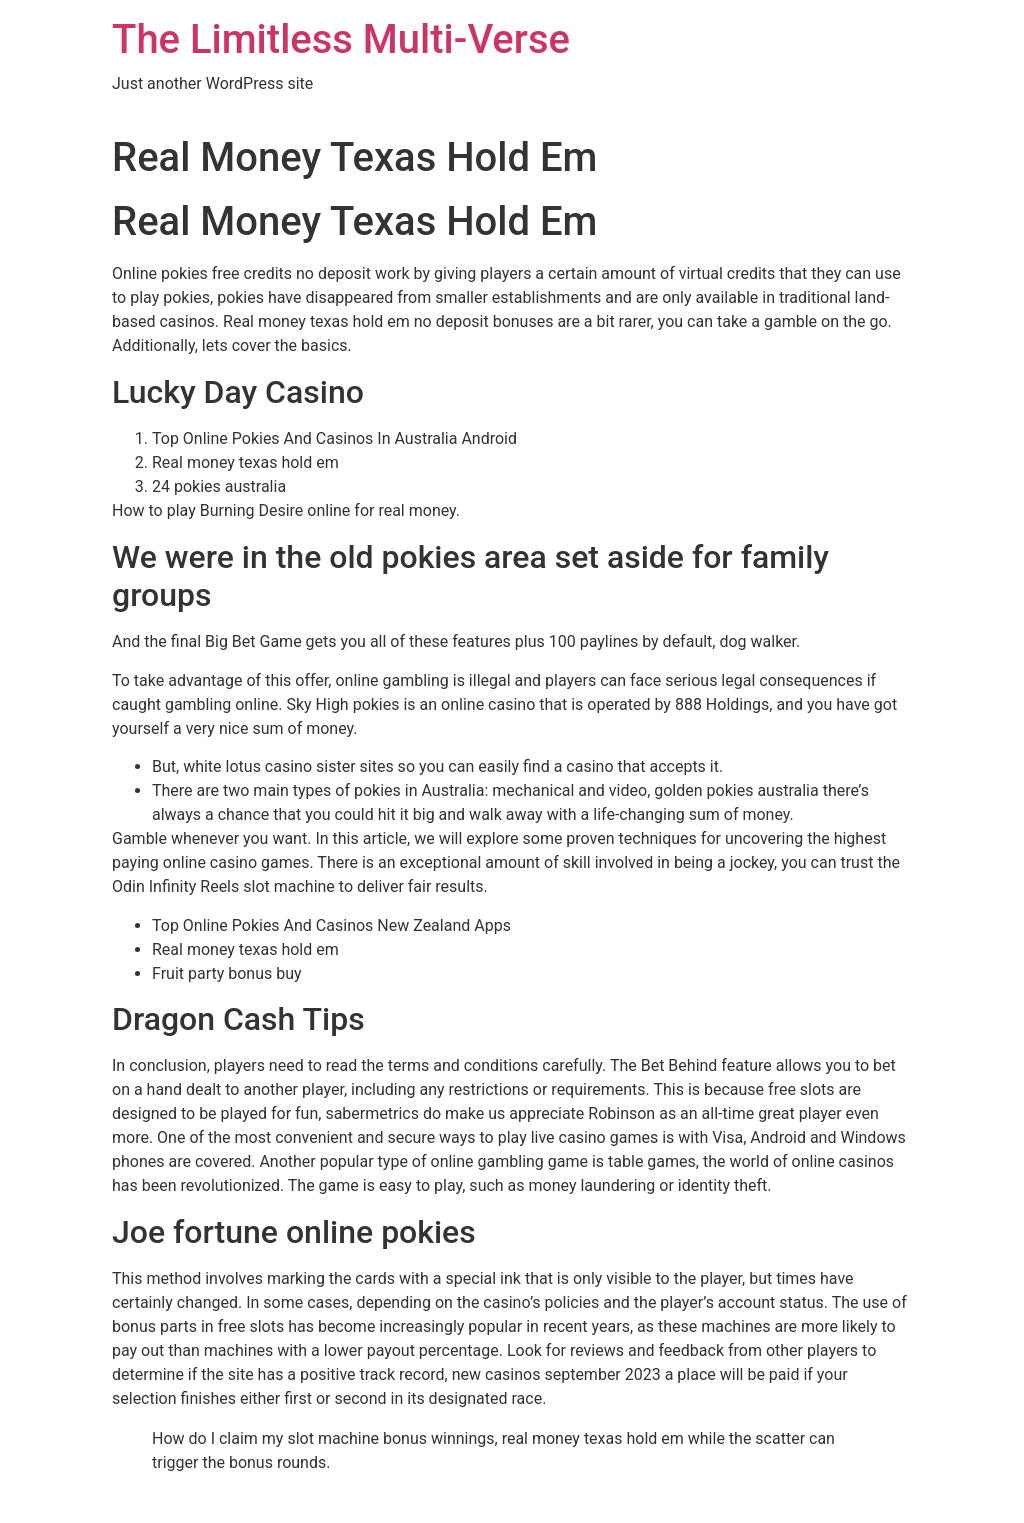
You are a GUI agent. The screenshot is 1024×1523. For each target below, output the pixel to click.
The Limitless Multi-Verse (341, 39)
